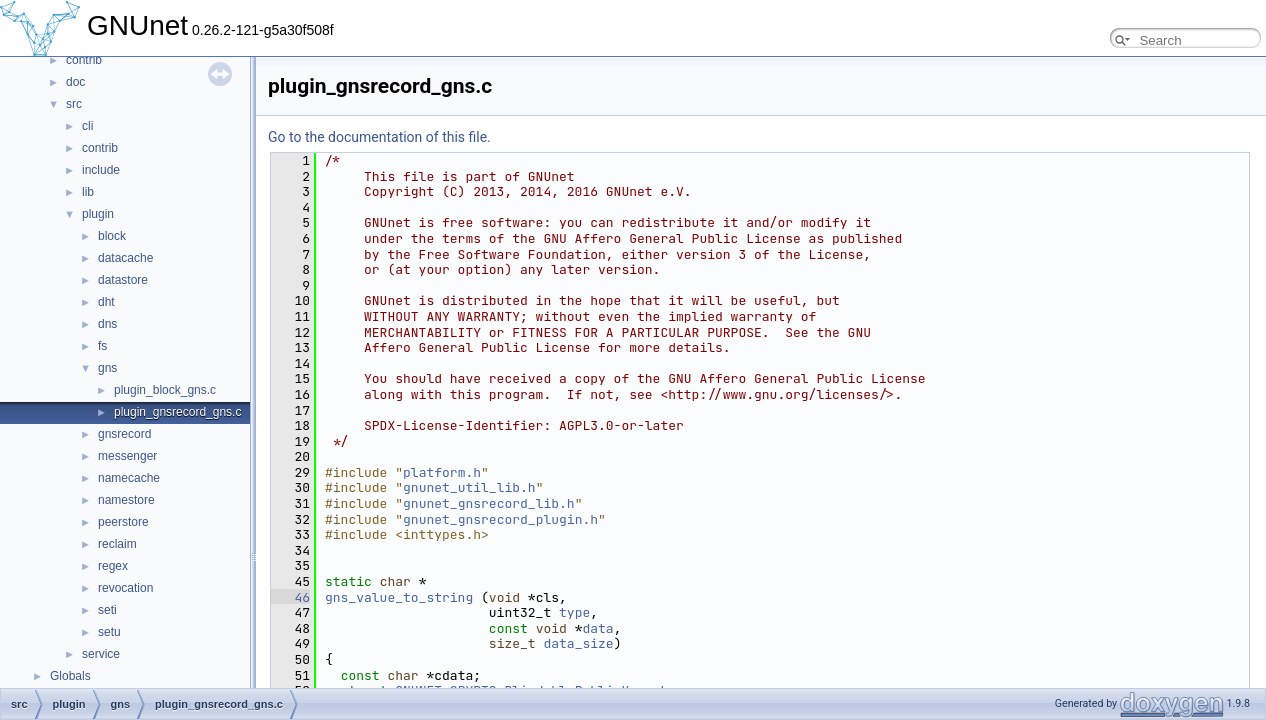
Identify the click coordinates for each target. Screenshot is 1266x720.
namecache (129, 478)
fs (102, 346)
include (101, 170)
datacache (125, 258)
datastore (123, 280)
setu (109, 632)
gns (107, 368)
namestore (126, 500)
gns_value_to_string (399, 597)
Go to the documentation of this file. (379, 137)
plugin (98, 214)
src (74, 104)
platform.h (442, 472)
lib (88, 192)
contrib (84, 60)
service (101, 654)
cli (87, 126)
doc (75, 82)
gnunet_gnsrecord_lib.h (489, 503)
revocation (125, 588)
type (574, 612)
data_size (578, 643)
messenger (127, 456)
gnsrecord (124, 434)
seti (107, 610)
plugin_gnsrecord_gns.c (177, 412)
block (112, 236)
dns (107, 324)
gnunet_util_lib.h (469, 487)
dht (106, 302)
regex (113, 566)
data (597, 628)
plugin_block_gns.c (165, 390)
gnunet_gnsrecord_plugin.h (500, 519)
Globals (70, 676)
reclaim (117, 544)
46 (290, 597)
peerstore (123, 522)
